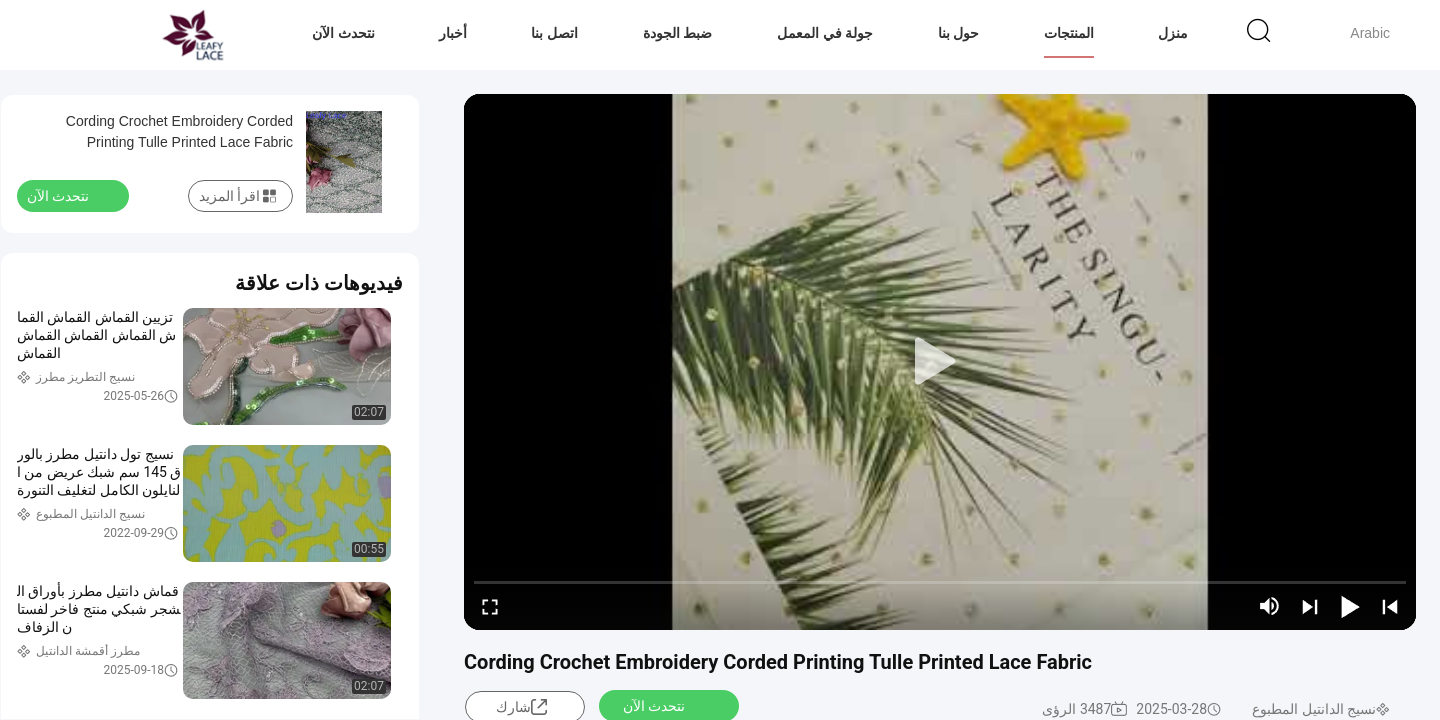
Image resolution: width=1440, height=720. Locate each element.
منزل (1173, 33)
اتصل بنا (554, 33)
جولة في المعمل (825, 33)
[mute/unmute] (1270, 606)
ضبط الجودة (678, 33)
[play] (940, 362)
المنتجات (1069, 33)
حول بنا (959, 33)
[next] (1310, 606)
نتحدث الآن (343, 33)
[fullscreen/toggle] (490, 606)
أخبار (453, 33)
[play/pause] (1350, 606)
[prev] (1390, 606)
